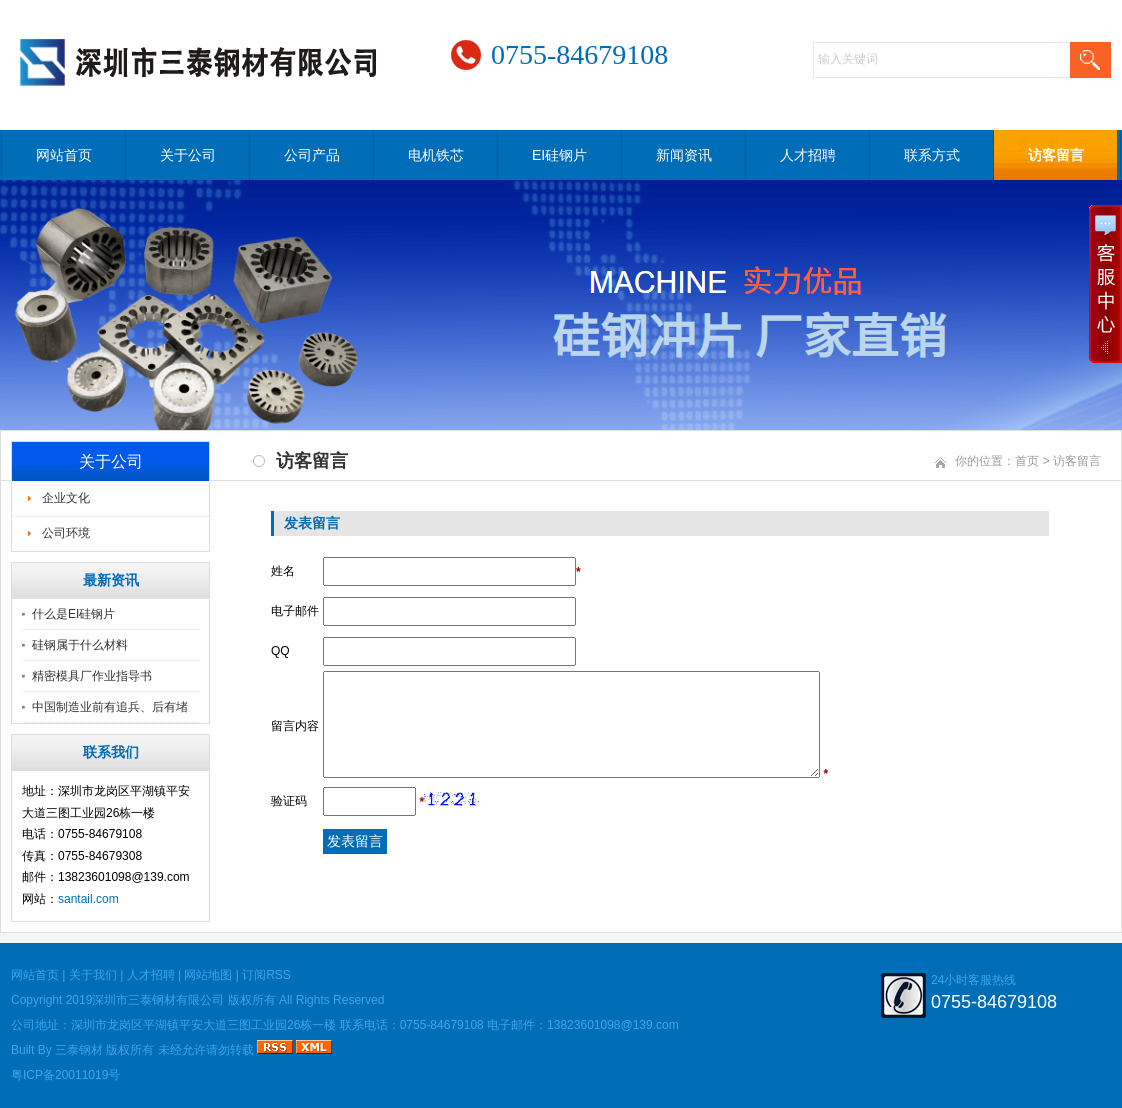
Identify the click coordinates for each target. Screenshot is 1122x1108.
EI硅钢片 (559, 155)
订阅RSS (266, 975)
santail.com (88, 899)
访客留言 (1056, 155)
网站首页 (64, 155)
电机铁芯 (436, 155)
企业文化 (66, 498)
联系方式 (932, 155)
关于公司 (188, 155)
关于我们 (93, 975)
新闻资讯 (684, 155)
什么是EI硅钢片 (73, 614)
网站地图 (208, 975)
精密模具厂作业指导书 (92, 676)
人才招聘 (808, 155)
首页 (1027, 461)
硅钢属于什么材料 (80, 645)
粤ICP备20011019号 (65, 1075)
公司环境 (66, 533)
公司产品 (312, 155)
